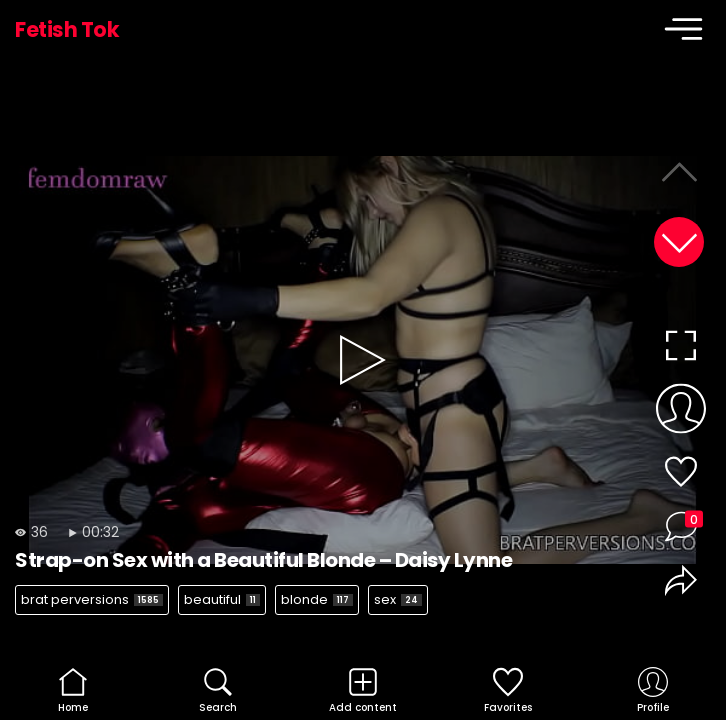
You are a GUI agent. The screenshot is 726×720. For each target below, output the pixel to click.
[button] (679, 242)
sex (398, 599)
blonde (317, 599)
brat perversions (92, 599)
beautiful (222, 599)
